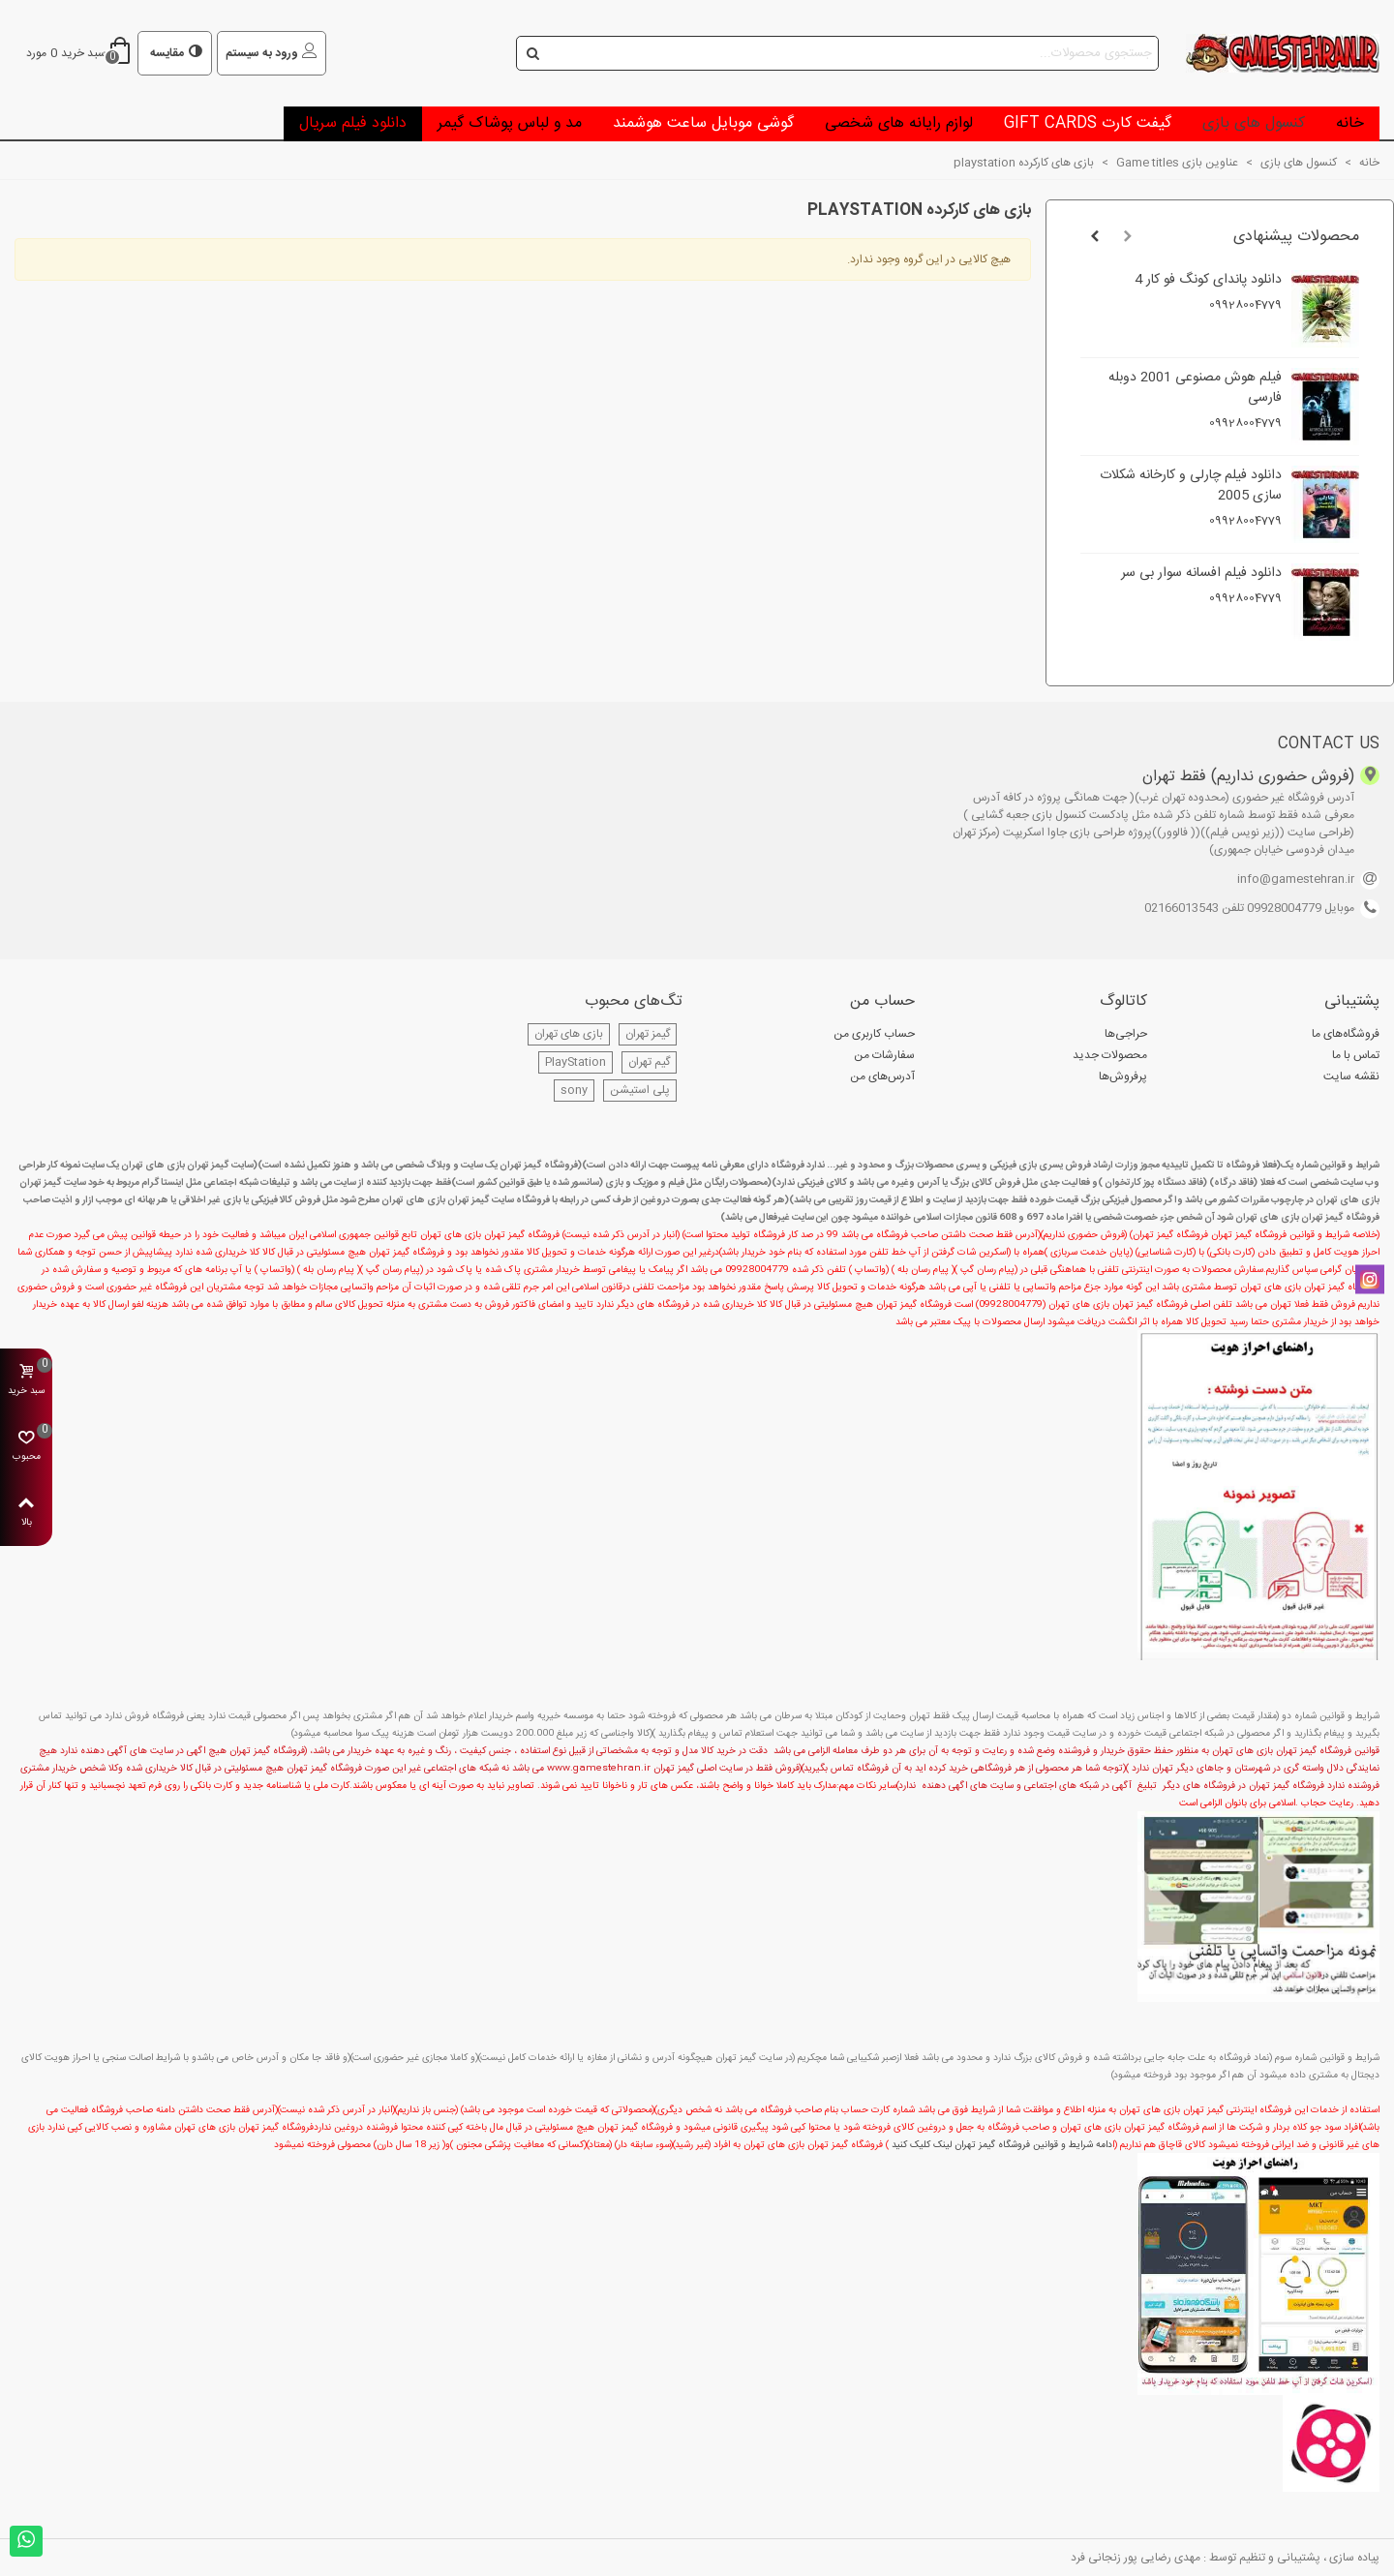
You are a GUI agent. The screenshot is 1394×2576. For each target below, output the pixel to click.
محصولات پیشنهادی (1296, 237)
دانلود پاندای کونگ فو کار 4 (1208, 280)
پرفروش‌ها (1123, 1076)
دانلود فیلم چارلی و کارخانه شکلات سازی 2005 (1191, 486)
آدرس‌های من (882, 1076)
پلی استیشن (640, 1090)
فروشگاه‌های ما (1345, 1034)
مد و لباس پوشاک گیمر (510, 123)
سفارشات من (884, 1055)
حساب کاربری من (874, 1034)
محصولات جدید (1110, 1055)
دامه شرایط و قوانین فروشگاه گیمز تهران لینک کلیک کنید (1002, 2145)
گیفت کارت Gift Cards (1087, 123)
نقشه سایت (1351, 1076)
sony (574, 1090)
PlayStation (575, 1062)
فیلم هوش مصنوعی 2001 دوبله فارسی (1195, 388)
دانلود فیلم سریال (353, 123)
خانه (1350, 123)
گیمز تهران (647, 1034)
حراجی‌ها (1126, 1034)
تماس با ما (1355, 1055)
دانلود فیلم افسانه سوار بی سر (1201, 573)
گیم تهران (649, 1062)
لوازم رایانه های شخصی (899, 123)
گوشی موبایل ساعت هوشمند (703, 123)
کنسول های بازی (1253, 123)
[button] (1127, 237)
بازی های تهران (568, 1034)
